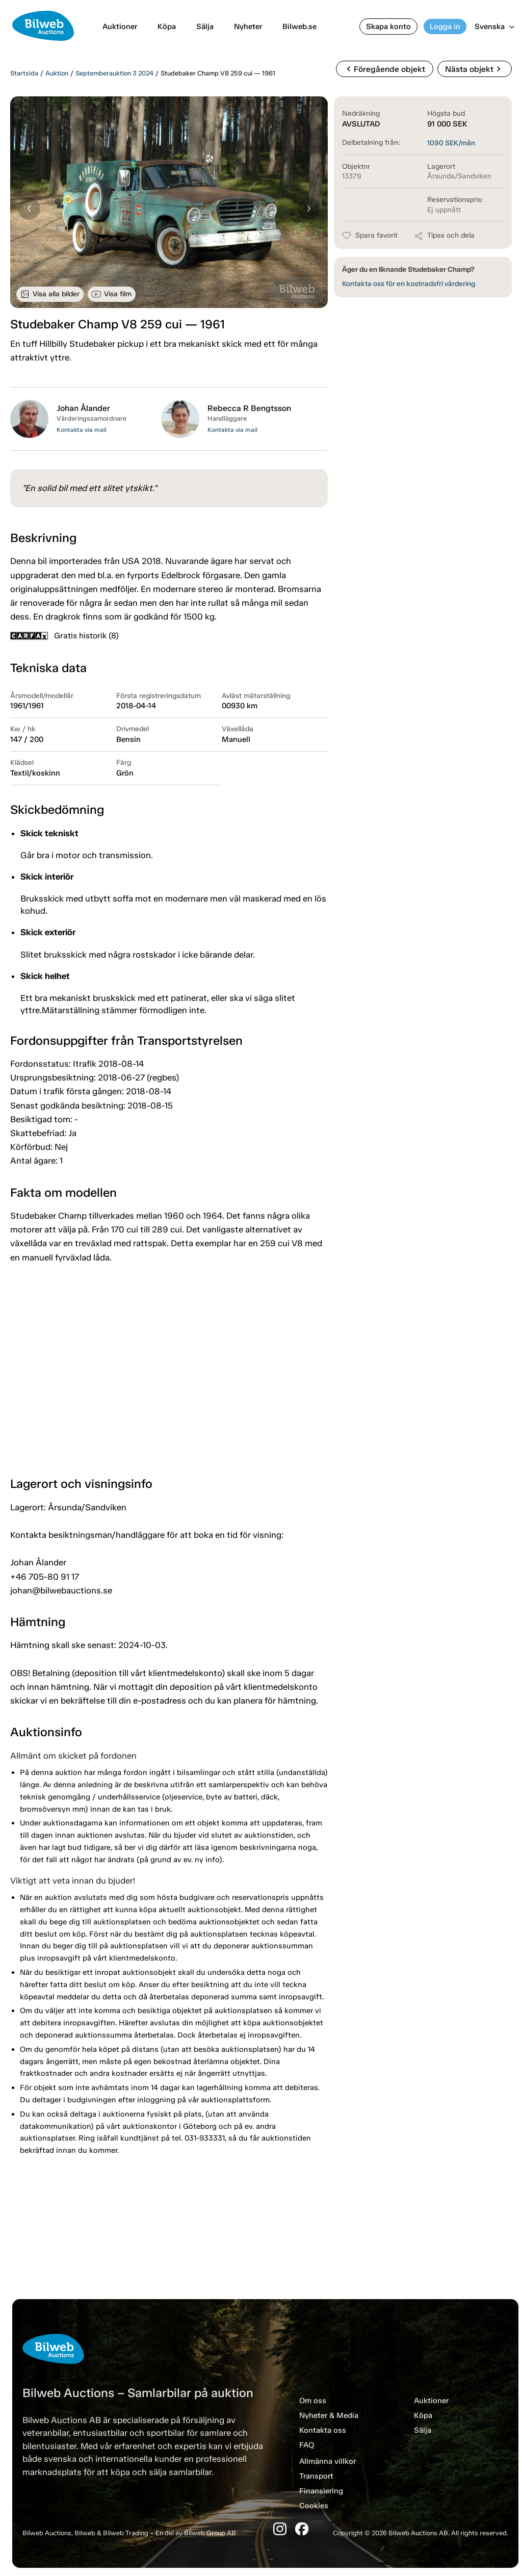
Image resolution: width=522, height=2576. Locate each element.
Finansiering (321, 2490)
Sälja (205, 26)
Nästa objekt (474, 69)
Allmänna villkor (327, 2461)
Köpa (167, 26)
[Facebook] (301, 2528)
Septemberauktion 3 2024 (114, 73)
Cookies (313, 2505)
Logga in (445, 26)
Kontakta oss (322, 2430)
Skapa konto (388, 26)
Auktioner (119, 26)
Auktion (56, 73)
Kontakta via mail (82, 429)
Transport (316, 2476)
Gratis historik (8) (64, 635)
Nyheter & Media (328, 2415)
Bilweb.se (299, 26)
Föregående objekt (384, 69)
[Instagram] (279, 2528)
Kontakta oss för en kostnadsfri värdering (408, 283)
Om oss (312, 2400)
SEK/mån (451, 143)
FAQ (306, 2445)
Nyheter (248, 26)
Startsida (24, 73)
